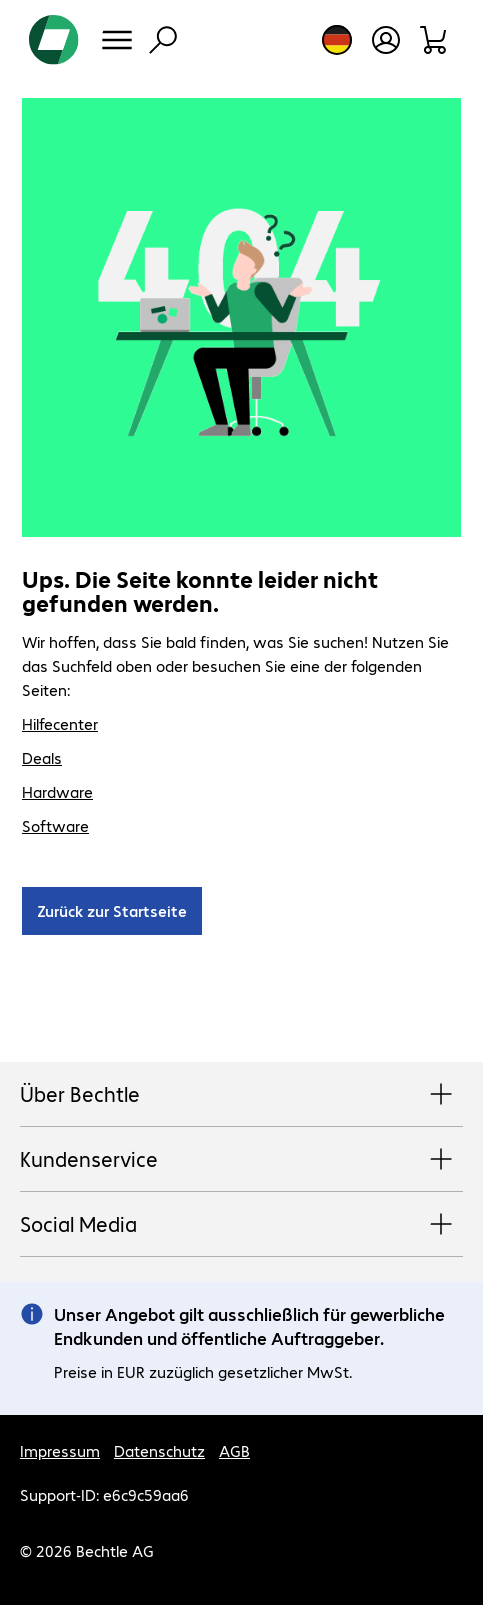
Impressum (60, 1450)
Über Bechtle (241, 1095)
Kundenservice (241, 1160)
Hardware (57, 791)
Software (55, 825)
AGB (234, 1450)
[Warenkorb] (434, 40)
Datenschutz (159, 1450)
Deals (42, 757)
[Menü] (117, 40)
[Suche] (163, 40)
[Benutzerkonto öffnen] (386, 40)
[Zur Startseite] (54, 40)
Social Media (241, 1225)
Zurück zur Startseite (112, 910)
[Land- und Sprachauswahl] (337, 40)
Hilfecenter (60, 723)
